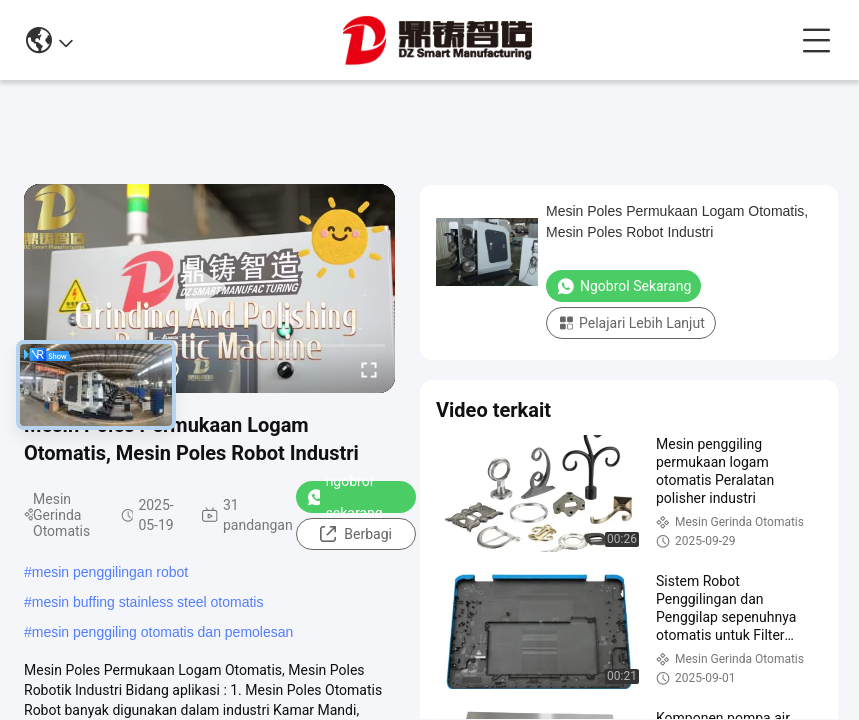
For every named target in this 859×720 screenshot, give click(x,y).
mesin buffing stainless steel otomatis (148, 602)
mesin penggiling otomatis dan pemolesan (163, 632)
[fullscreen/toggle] (369, 369)
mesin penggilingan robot (110, 572)
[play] (210, 288)
